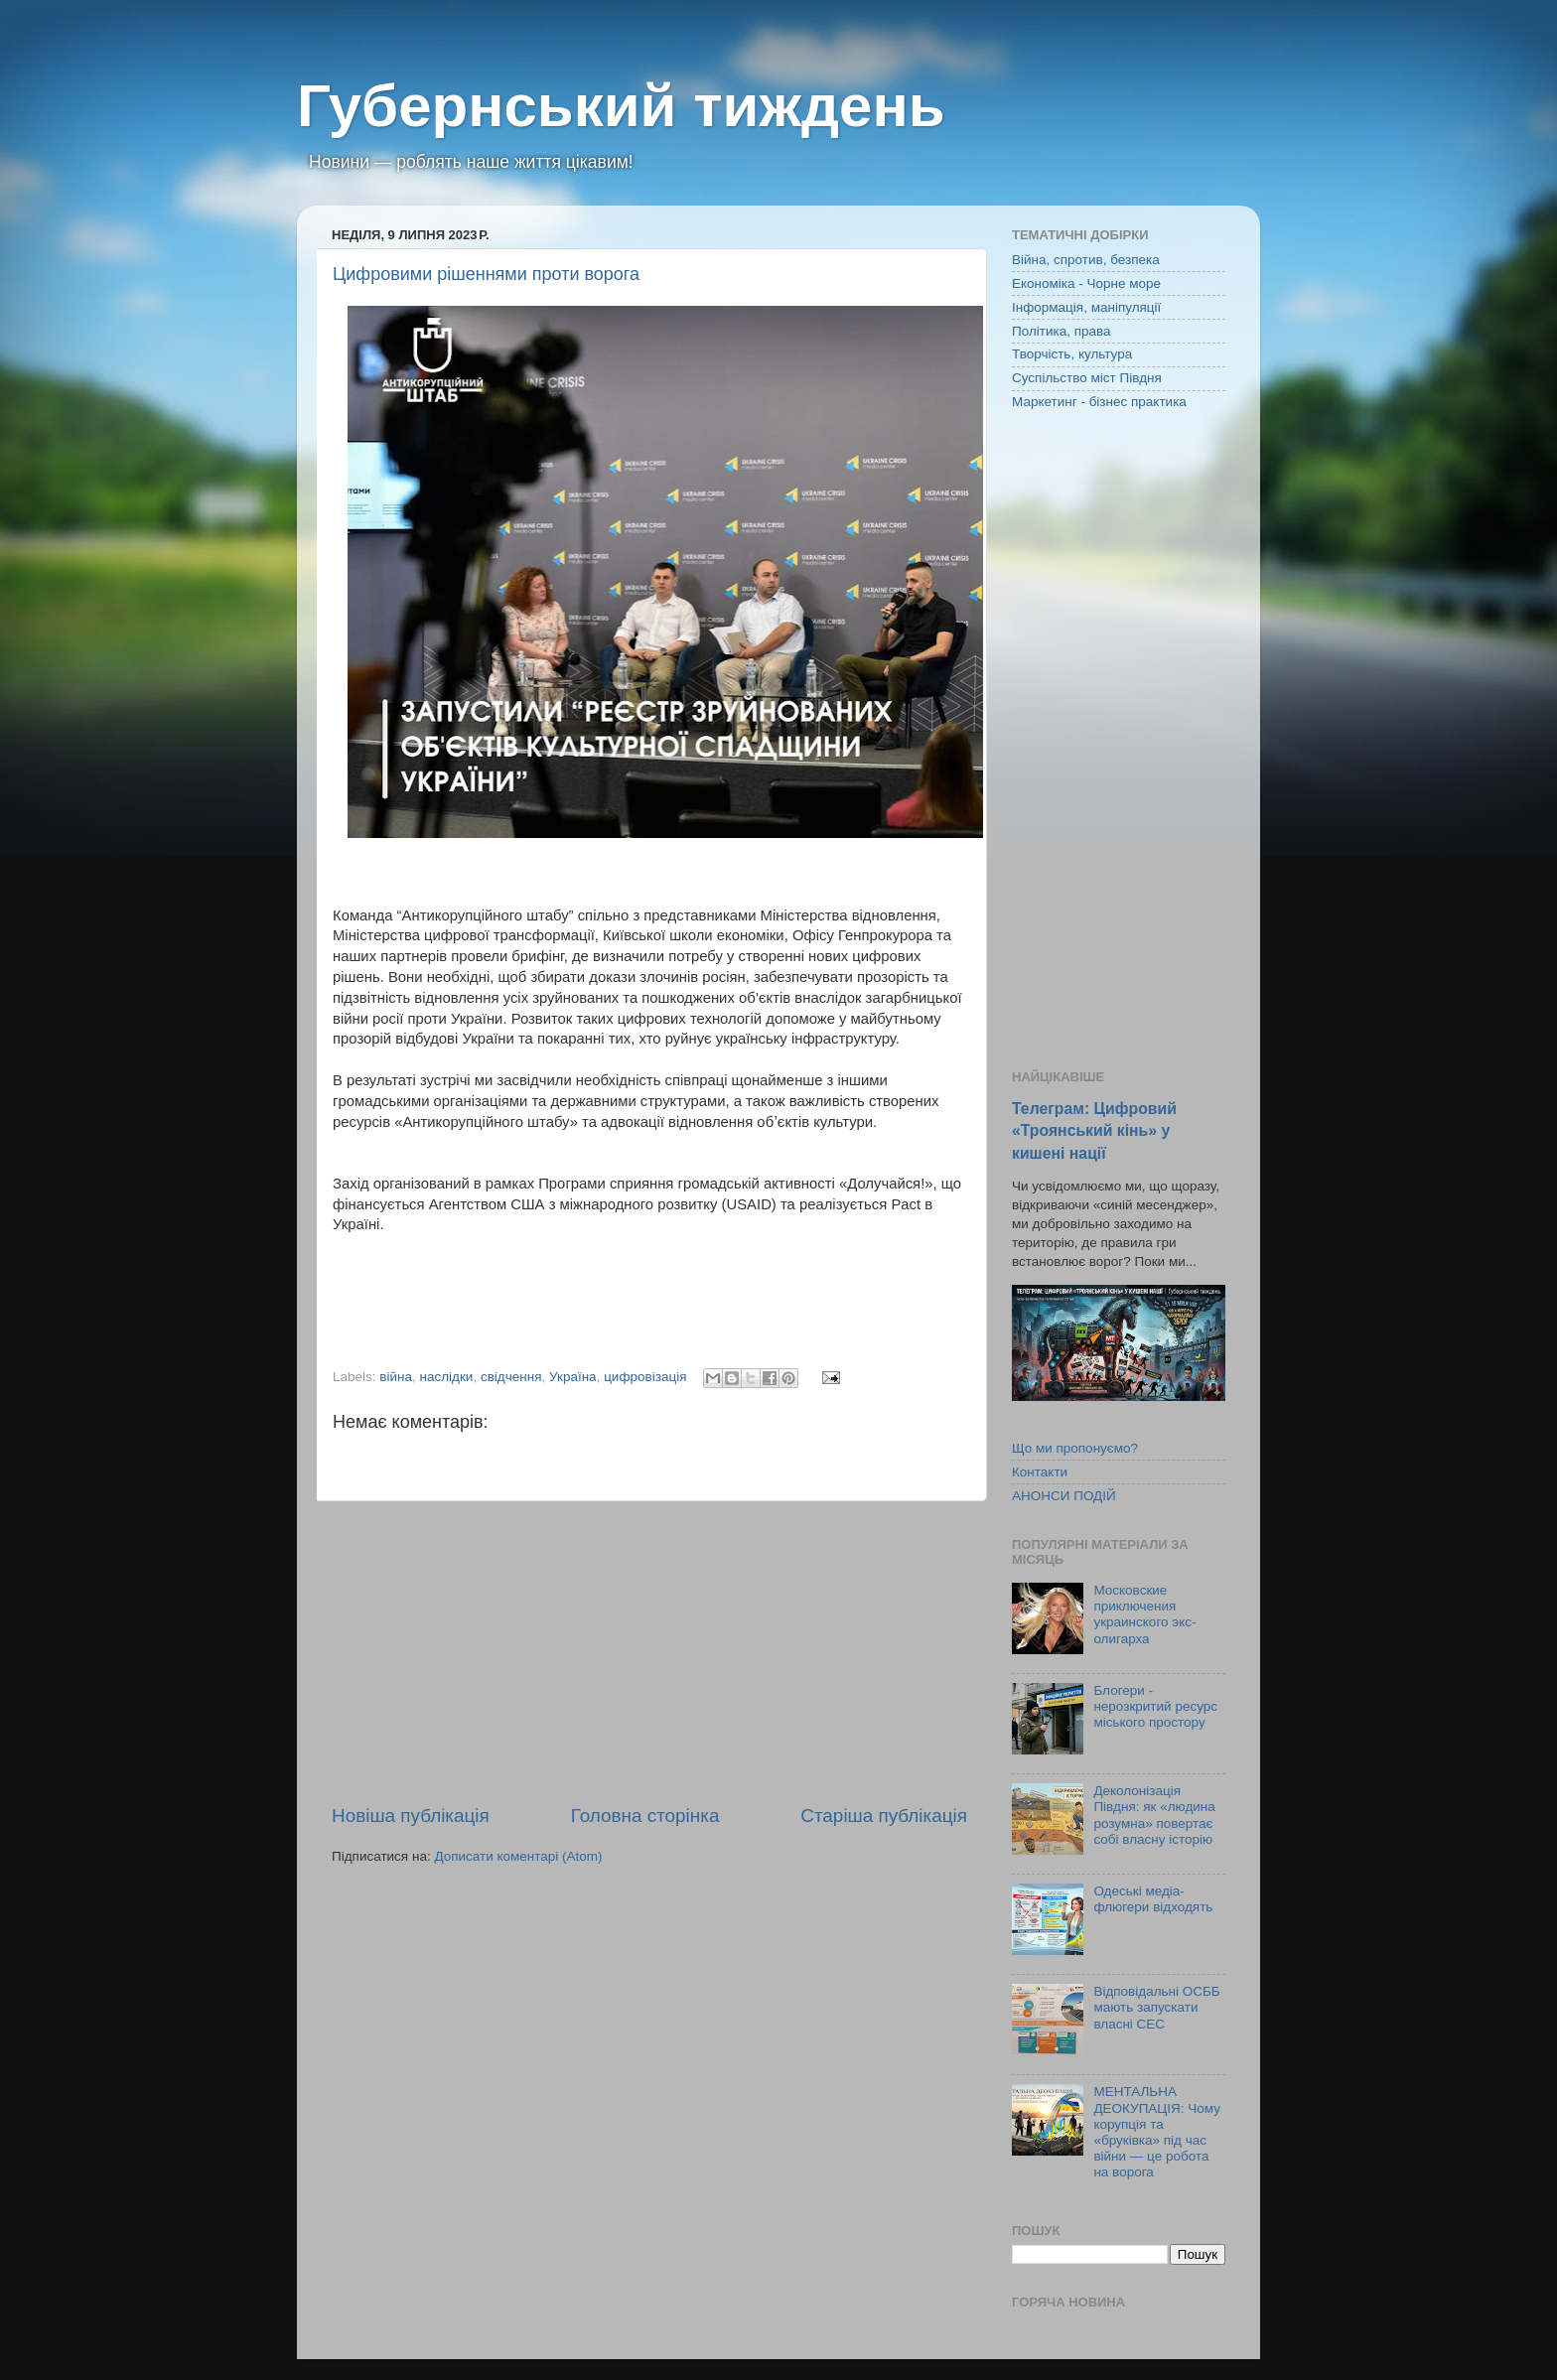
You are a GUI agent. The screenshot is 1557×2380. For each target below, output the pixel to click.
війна (395, 1376)
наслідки (447, 1376)
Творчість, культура (1072, 354)
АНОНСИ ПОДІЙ (1064, 1495)
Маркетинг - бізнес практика (1099, 401)
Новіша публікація (411, 1815)
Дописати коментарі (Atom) (518, 1856)
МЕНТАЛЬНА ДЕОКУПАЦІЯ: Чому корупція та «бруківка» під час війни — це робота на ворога (1156, 2131)
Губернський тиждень (621, 105)
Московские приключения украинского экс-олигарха (1144, 1614)
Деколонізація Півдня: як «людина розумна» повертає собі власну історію (1153, 1815)
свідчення (511, 1376)
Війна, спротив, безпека (1086, 259)
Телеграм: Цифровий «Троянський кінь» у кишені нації (1094, 1130)
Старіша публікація (883, 1815)
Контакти (1039, 1472)
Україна (573, 1376)
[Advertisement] (649, 1652)
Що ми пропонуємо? (1075, 1448)
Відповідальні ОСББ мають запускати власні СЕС (1156, 2007)
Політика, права (1061, 331)
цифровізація (645, 1376)
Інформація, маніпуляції (1086, 307)
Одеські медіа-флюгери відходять (1152, 1899)
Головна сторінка (645, 1815)
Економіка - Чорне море (1086, 283)
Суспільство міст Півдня (1087, 377)
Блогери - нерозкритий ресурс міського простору (1155, 1706)
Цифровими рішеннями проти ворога (486, 274)
